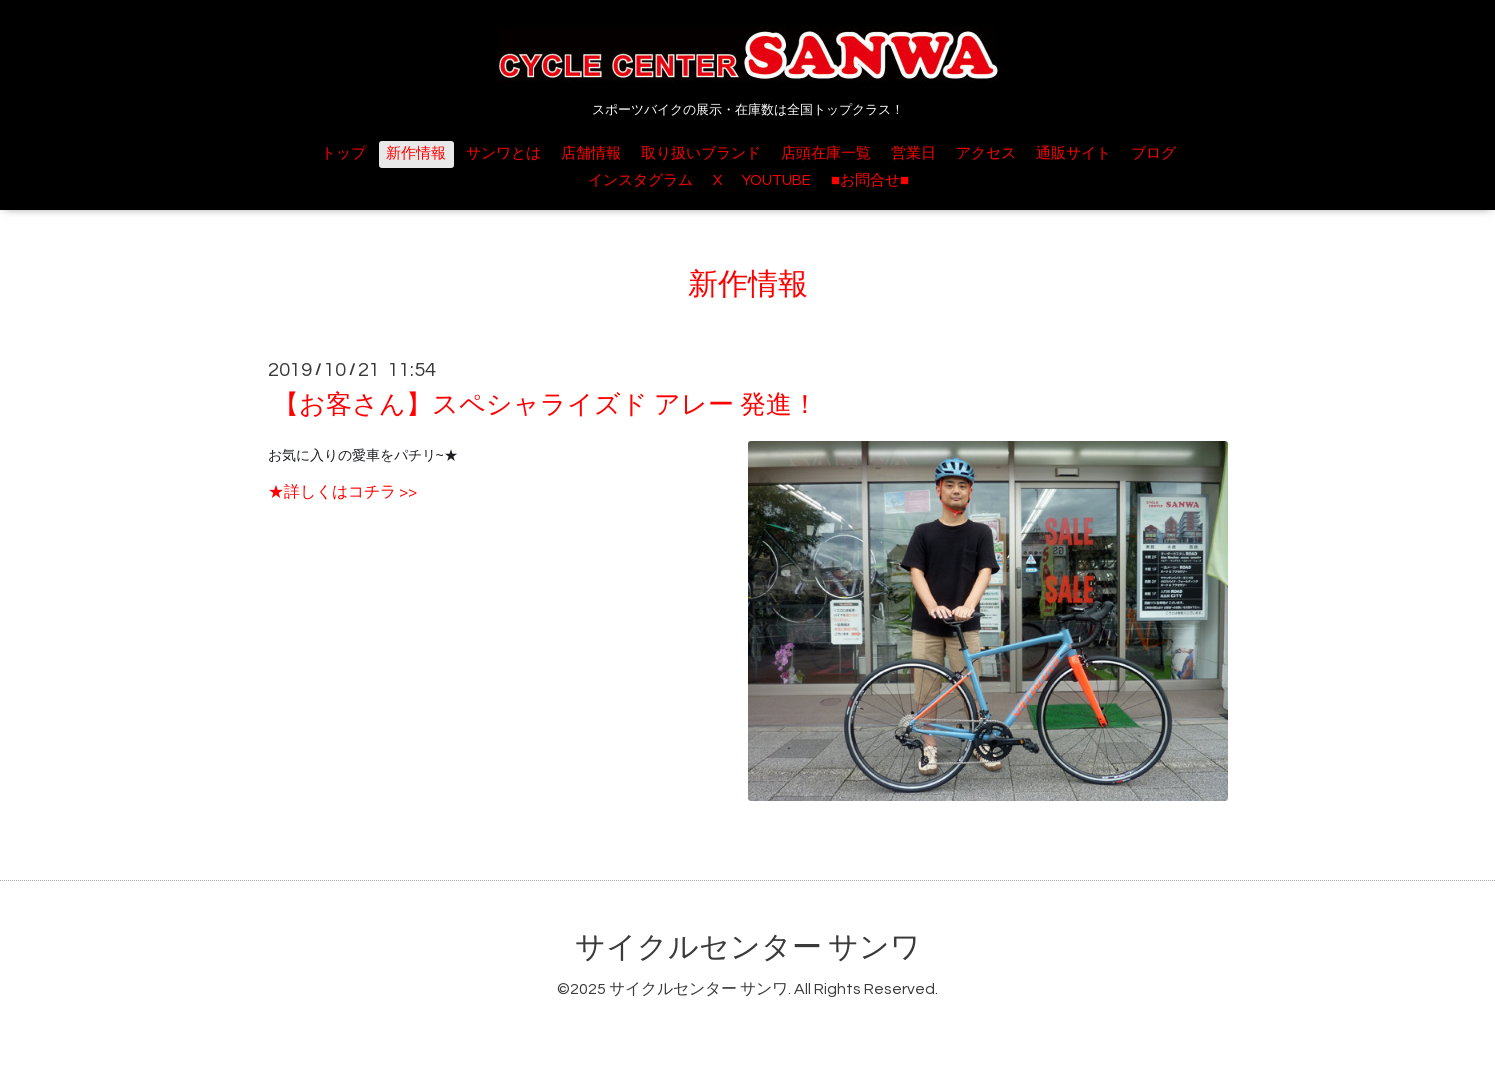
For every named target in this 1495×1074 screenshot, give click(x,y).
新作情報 (416, 153)
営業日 (913, 153)
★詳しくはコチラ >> (342, 492)
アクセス (986, 153)
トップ (343, 153)
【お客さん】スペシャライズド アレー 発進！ (545, 405)
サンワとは (503, 153)
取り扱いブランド (701, 153)
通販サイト (1073, 153)
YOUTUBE (776, 180)
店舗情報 (591, 153)
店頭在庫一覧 (826, 153)
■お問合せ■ (870, 180)
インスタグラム (640, 180)
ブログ (1153, 153)
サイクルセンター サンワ (748, 947)
